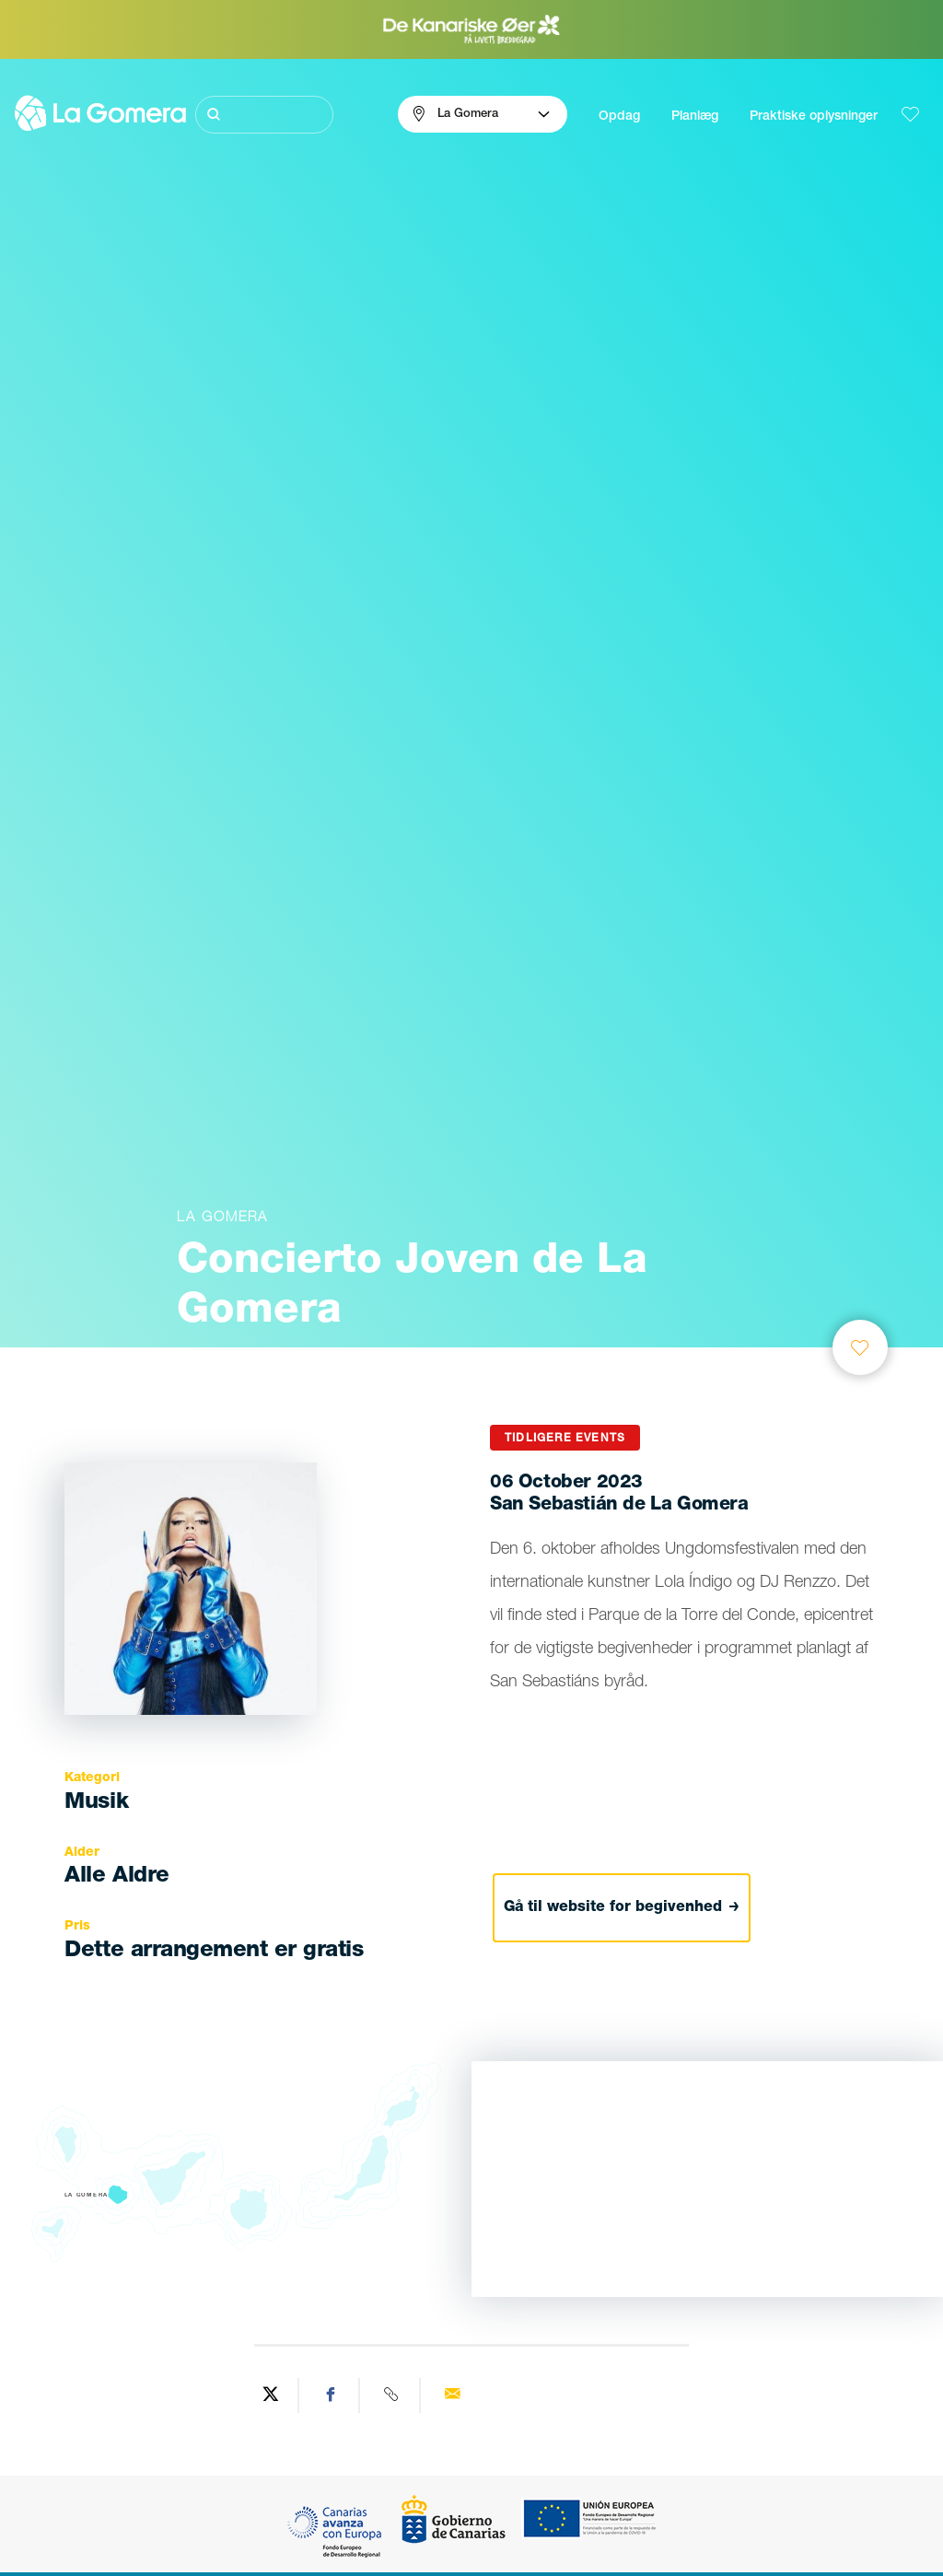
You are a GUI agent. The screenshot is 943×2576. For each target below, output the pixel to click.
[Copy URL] (392, 2395)
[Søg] (264, 115)
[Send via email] (452, 2395)
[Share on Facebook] (331, 2395)
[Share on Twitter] (270, 2395)
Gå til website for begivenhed (621, 1908)
